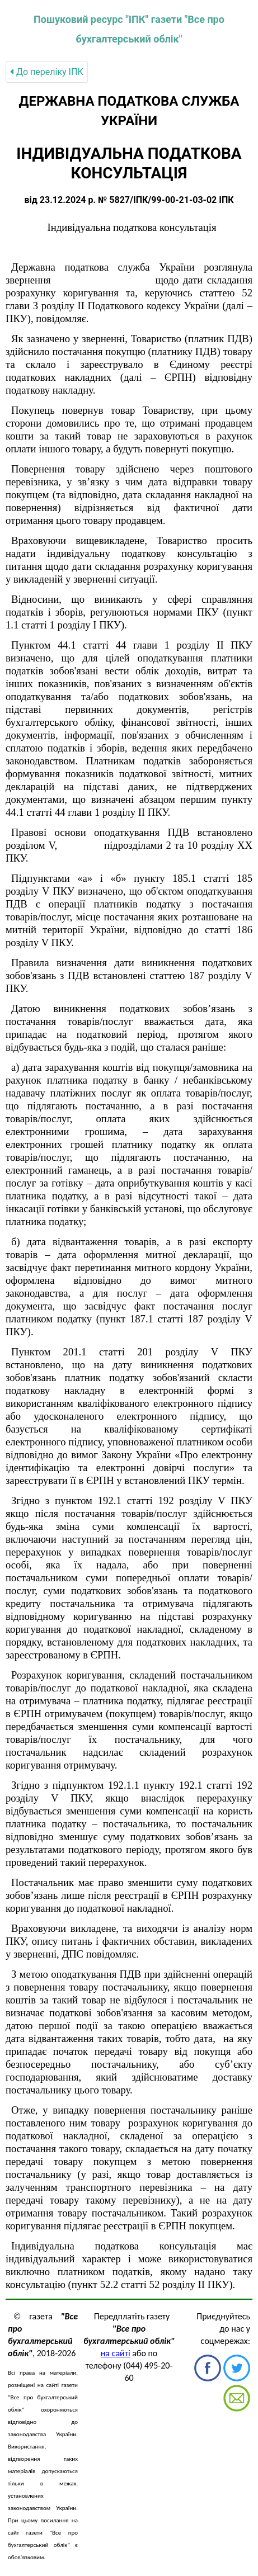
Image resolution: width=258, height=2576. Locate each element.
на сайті (115, 2353)
